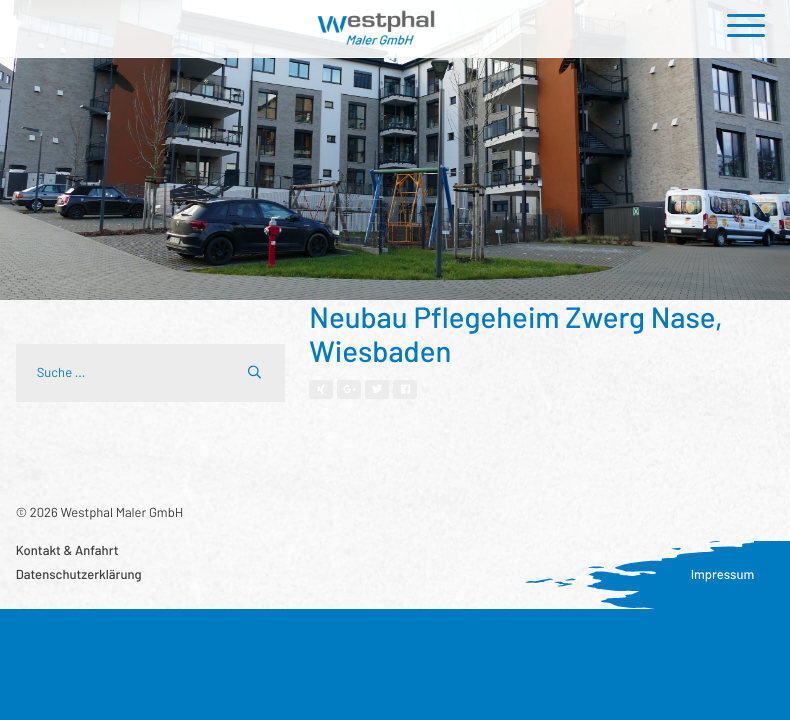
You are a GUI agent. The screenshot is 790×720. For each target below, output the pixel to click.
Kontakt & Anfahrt (67, 550)
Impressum (723, 574)
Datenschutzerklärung (79, 574)
